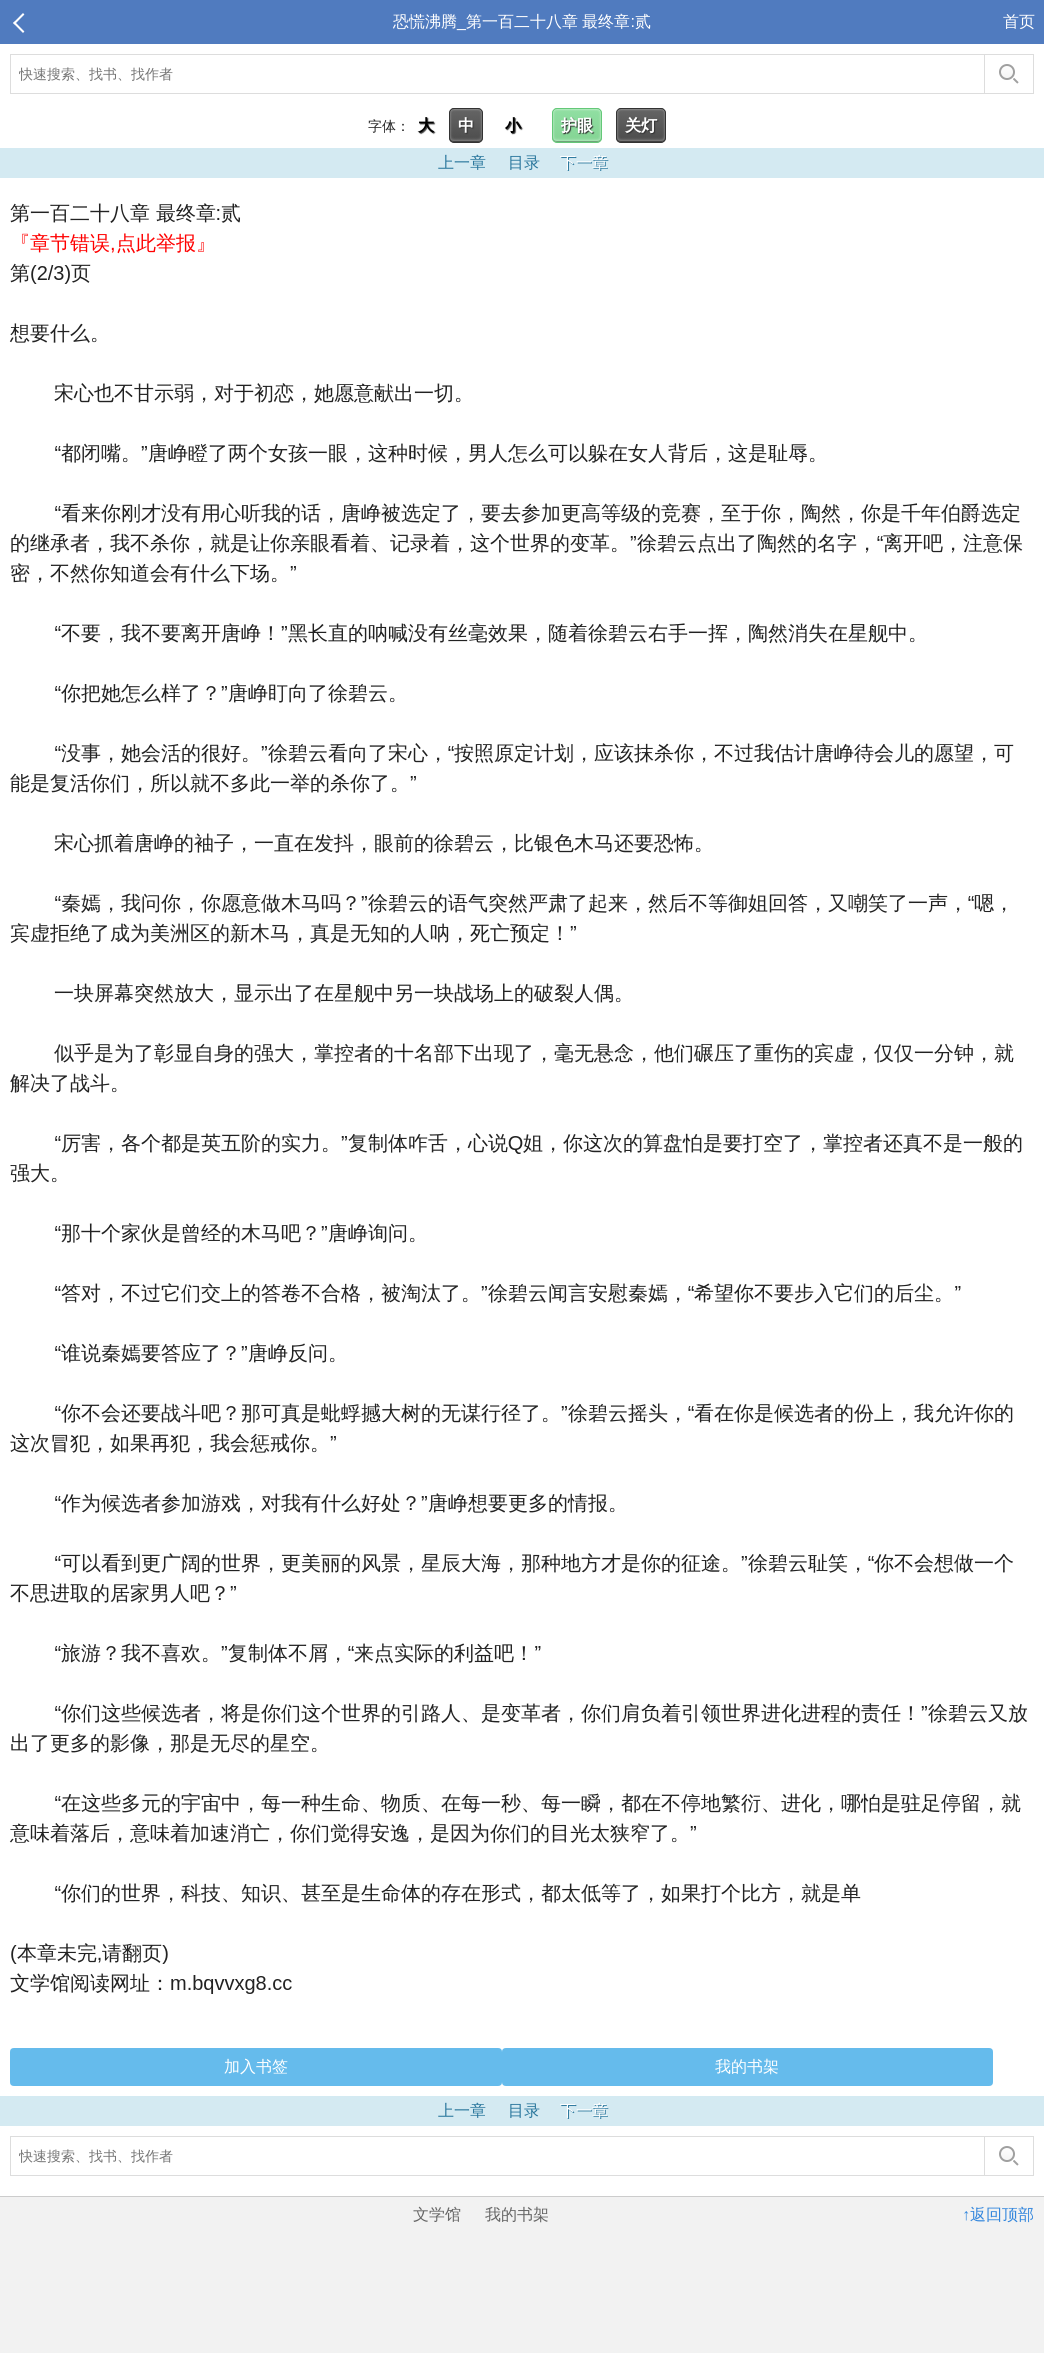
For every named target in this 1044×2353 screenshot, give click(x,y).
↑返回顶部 (998, 2214)
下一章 (584, 162)
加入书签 (256, 2066)
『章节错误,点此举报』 (113, 243)
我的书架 (747, 2066)
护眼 (577, 125)
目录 (524, 162)
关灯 (641, 125)
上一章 (462, 162)
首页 (1019, 21)
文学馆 (437, 2214)
